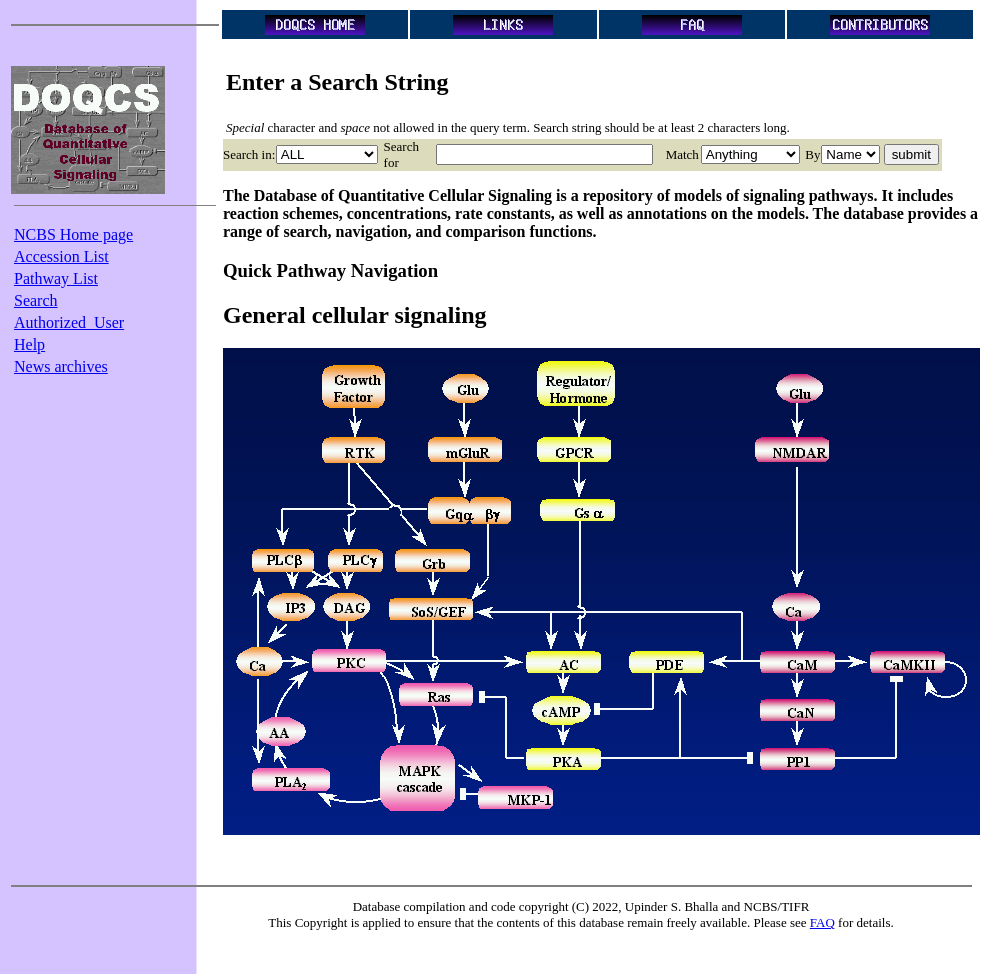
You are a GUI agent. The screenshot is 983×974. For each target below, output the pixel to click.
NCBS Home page (73, 234)
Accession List (61, 256)
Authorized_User (69, 322)
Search (36, 300)
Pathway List (56, 278)
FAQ (822, 922)
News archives (61, 366)
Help (29, 344)
